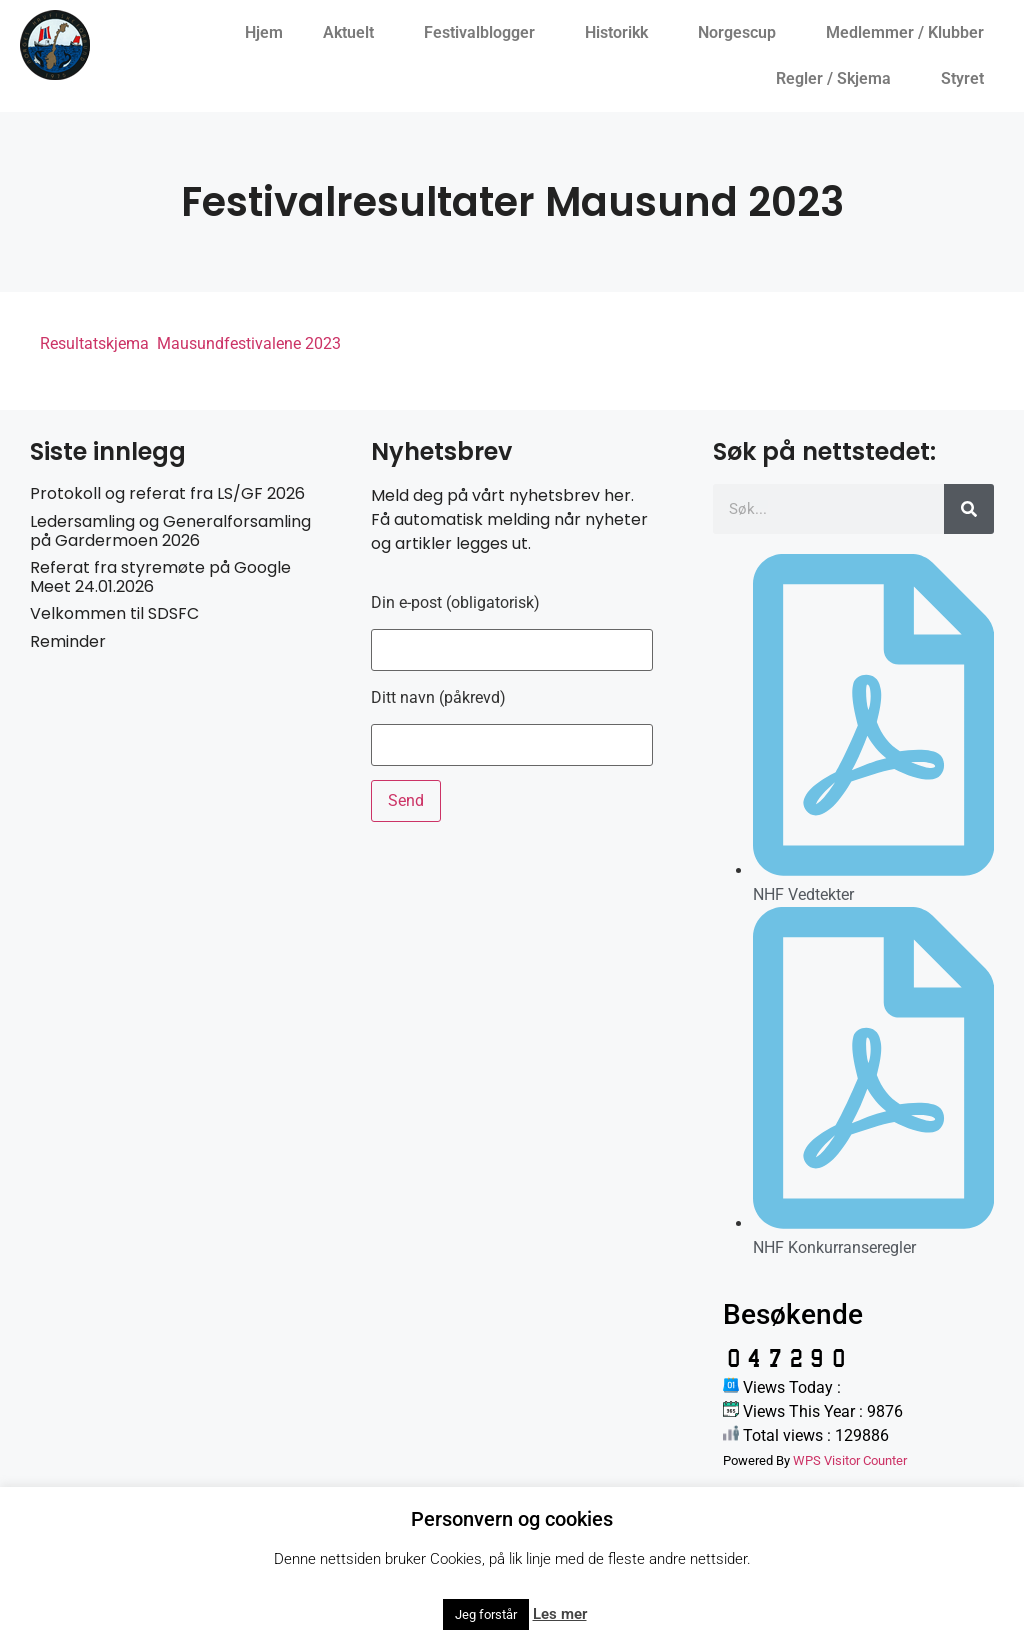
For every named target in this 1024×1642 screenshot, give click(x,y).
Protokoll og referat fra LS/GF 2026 (167, 493)
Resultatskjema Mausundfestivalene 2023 (190, 343)
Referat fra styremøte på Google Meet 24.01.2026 (160, 577)
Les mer (560, 1614)
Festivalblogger (484, 33)
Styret (967, 79)
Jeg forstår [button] (486, 1614)
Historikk (621, 33)
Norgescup (742, 33)
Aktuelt (353, 33)
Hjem (264, 32)
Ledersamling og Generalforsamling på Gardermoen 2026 (170, 531)
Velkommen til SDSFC (114, 613)
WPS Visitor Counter (850, 1460)
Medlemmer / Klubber (910, 33)
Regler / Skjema (838, 79)
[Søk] (969, 509)
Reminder (68, 641)
